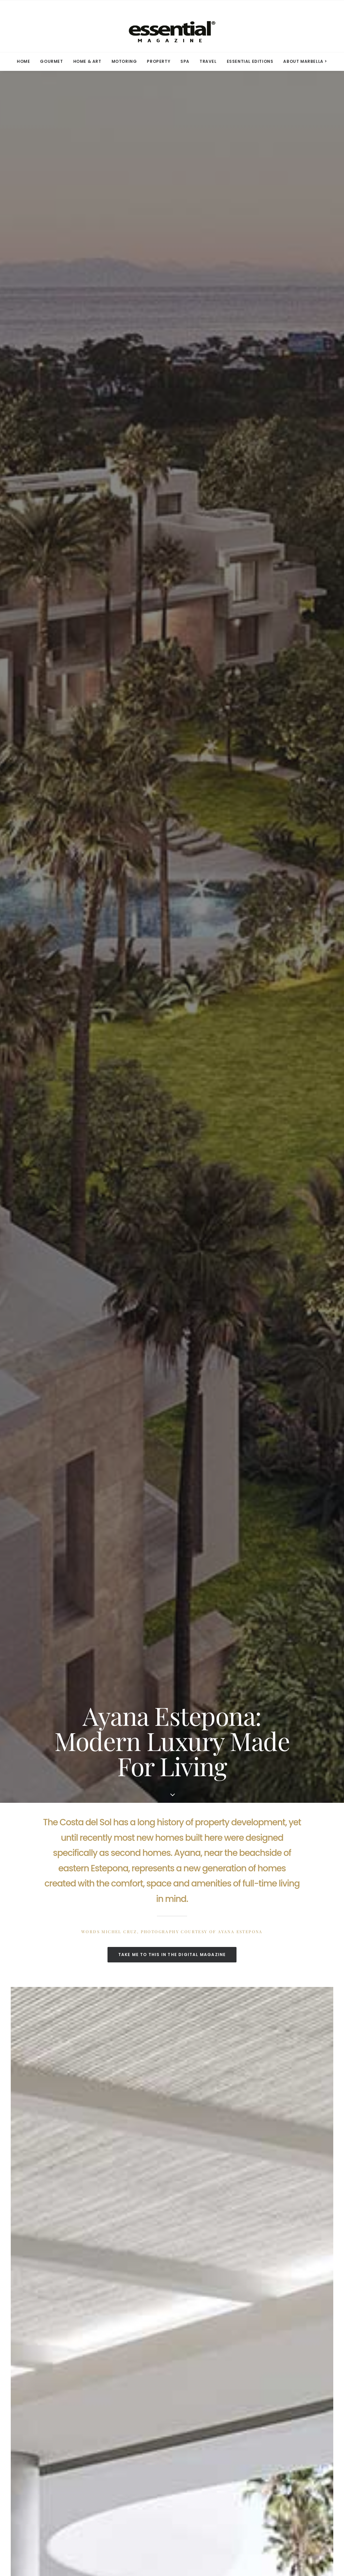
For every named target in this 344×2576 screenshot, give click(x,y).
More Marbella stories (238, 1623)
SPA (184, 61)
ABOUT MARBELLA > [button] (305, 61)
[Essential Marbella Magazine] (172, 26)
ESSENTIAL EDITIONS (250, 61)
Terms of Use (207, 2394)
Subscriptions (53, 2404)
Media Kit (47, 2394)
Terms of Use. (231, 2535)
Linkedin (124, 2415)
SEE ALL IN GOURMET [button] (172, 2288)
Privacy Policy (209, 2404)
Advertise (47, 2415)
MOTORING (124, 61)
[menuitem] (25, 61)
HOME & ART (87, 61)
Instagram (126, 2404)
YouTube (124, 2436)
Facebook (125, 2394)
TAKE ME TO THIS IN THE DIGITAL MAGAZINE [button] (172, 393)
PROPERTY (158, 61)
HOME (23, 61)
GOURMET (51, 61)
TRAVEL (208, 61)
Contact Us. (262, 2535)
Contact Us (49, 2425)
